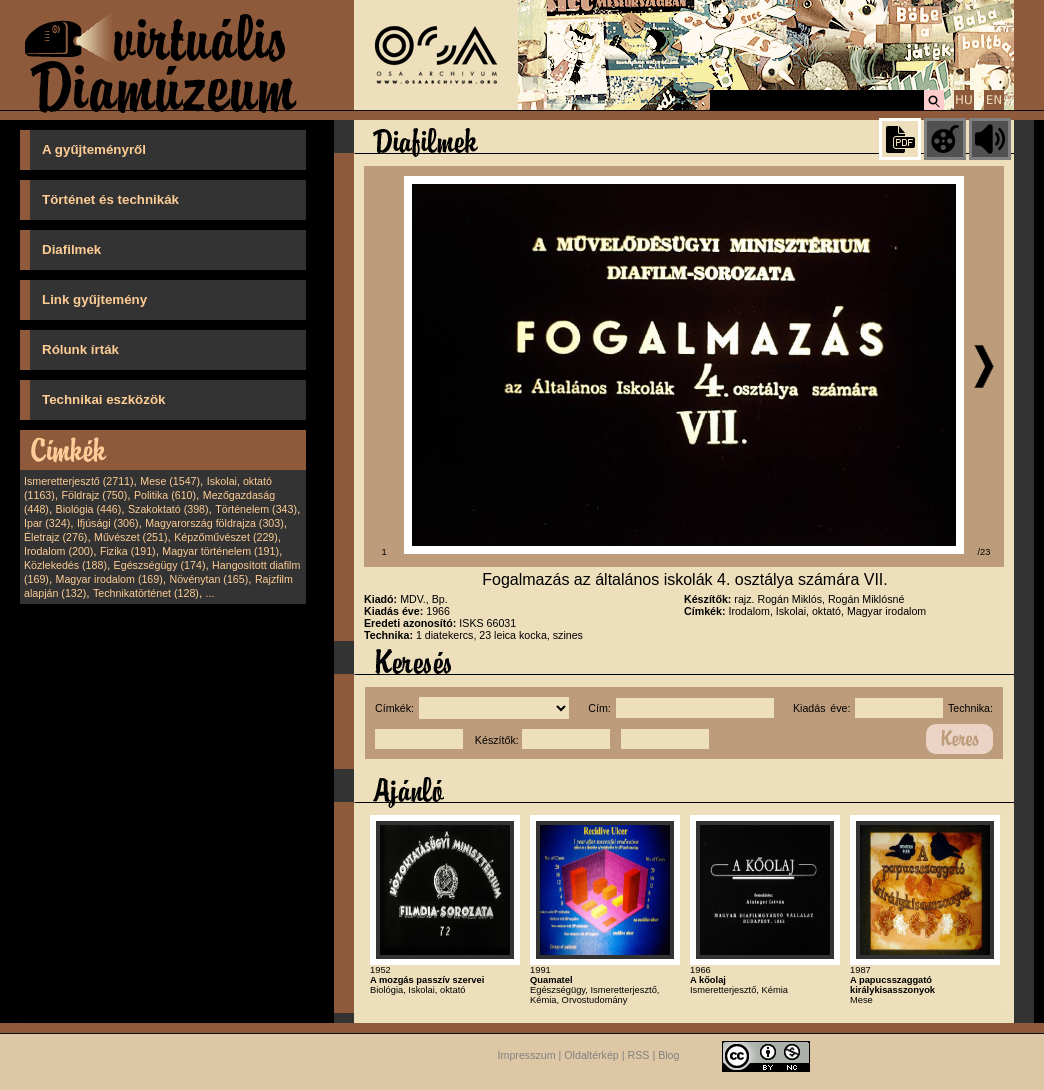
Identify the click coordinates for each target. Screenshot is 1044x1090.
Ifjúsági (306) (108, 523)
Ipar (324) (47, 523)
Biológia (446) (89, 509)
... (210, 593)
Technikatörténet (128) (146, 593)
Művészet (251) (130, 537)
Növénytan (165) (208, 579)
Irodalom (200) (58, 551)
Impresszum (527, 1056)
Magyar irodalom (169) (109, 579)
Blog (668, 1056)
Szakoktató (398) (168, 509)
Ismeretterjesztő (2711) (79, 481)
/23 (984, 552)
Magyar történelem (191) (220, 551)
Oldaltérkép (591, 1056)
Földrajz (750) (94, 495)
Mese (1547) (170, 481)
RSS (639, 1056)
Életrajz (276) (55, 537)
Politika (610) (165, 495)
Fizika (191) (128, 551)
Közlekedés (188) (65, 565)
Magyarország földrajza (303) (214, 523)
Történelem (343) (256, 509)
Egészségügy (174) (160, 565)
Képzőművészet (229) (226, 537)
